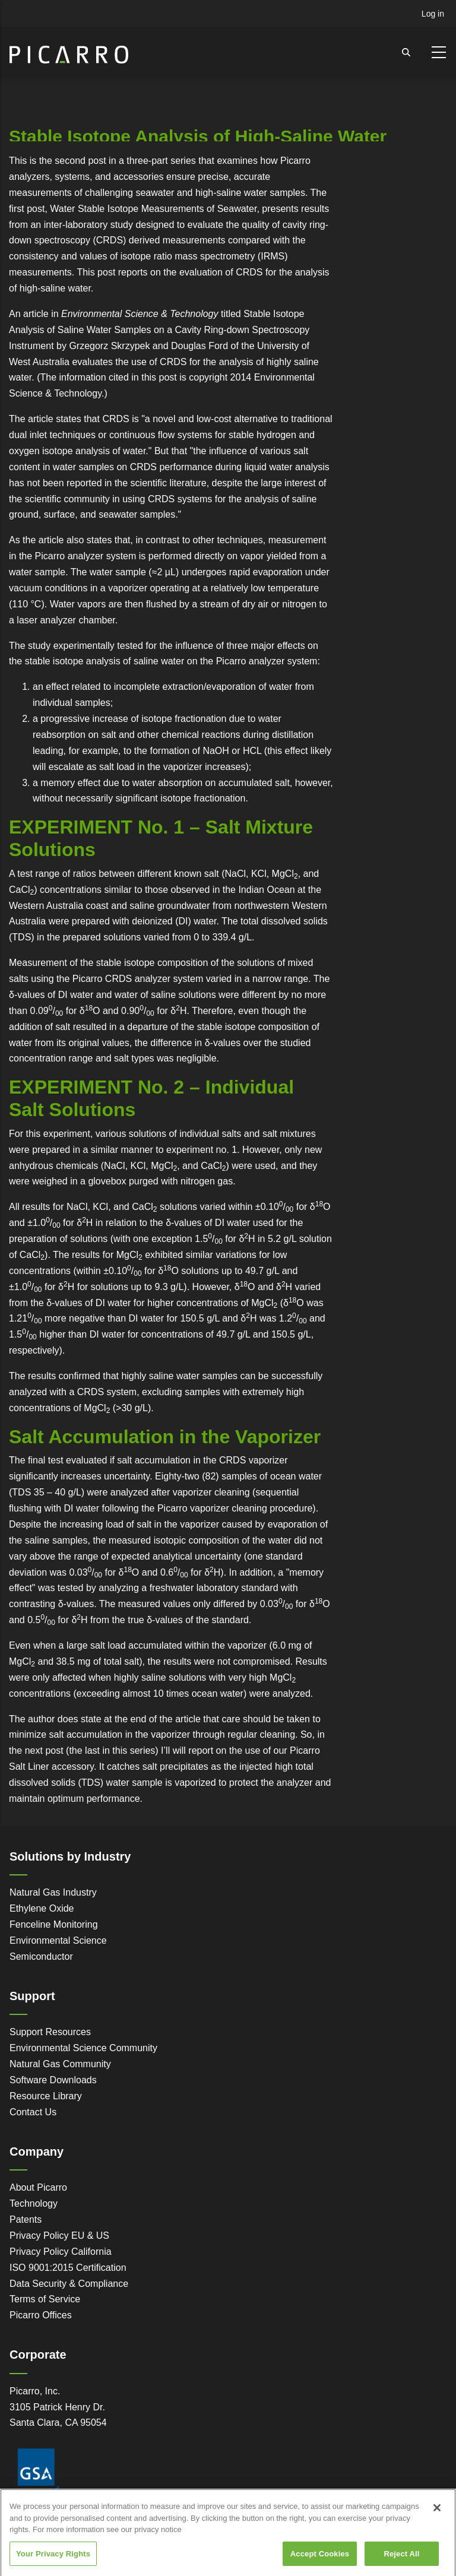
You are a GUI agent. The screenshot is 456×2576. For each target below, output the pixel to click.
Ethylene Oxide (42, 1908)
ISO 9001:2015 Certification (68, 2268)
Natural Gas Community (60, 2064)
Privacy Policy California (61, 2252)
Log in (433, 13)
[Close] (437, 2515)
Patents (26, 2219)
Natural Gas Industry (53, 1892)
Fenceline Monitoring (54, 1924)
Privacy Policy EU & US (59, 2235)
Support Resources (50, 2032)
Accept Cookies (319, 2560)
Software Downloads (53, 2080)
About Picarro (38, 2187)
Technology (34, 2203)
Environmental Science (58, 1940)
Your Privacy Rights (53, 2560)
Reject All (401, 2560)
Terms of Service (45, 2299)
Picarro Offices (41, 2315)
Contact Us (33, 2112)
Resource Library (46, 2096)
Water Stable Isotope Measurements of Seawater (153, 209)
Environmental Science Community (83, 2048)
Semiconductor (41, 1956)
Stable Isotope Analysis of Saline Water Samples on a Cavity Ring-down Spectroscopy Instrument (159, 330)
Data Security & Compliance (69, 2284)
